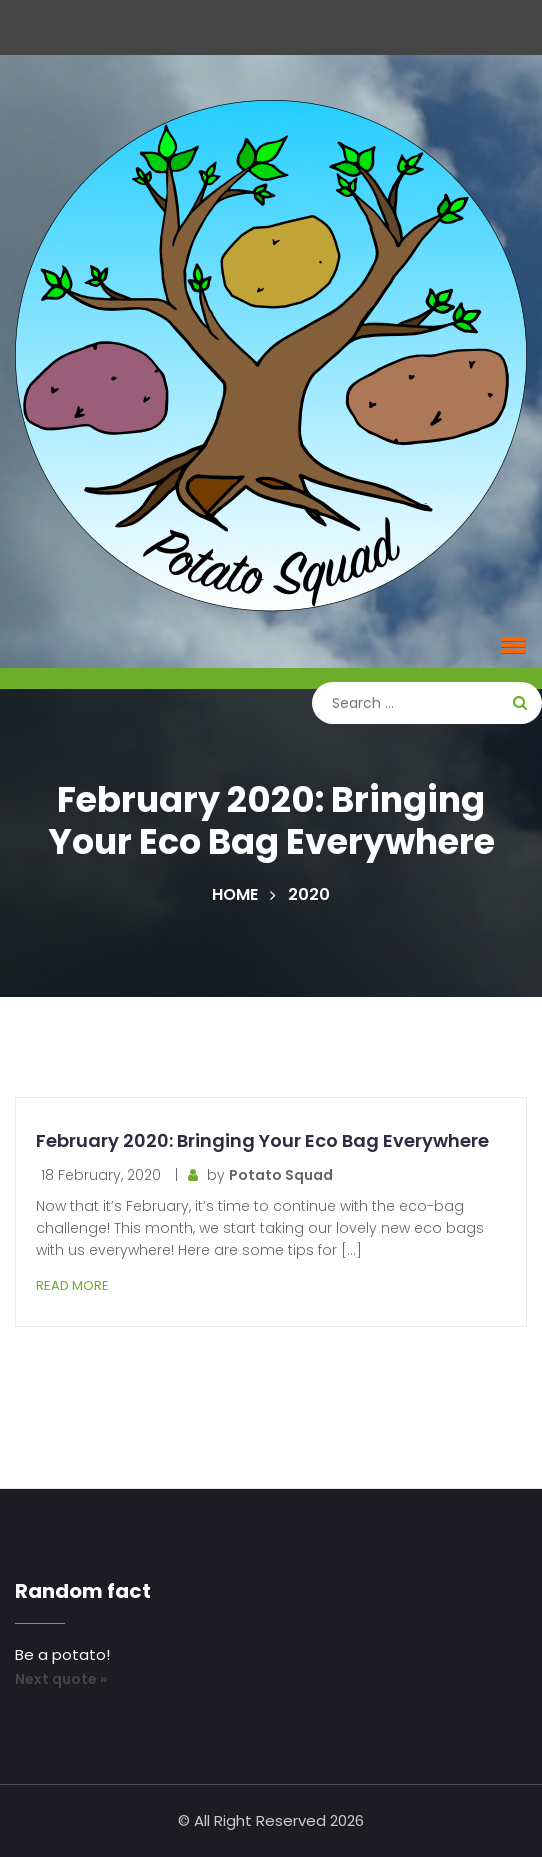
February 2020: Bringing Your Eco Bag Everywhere (262, 1140)
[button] (510, 645)
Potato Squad (281, 1175)
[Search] (427, 703)
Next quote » (61, 1679)
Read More (72, 1285)
